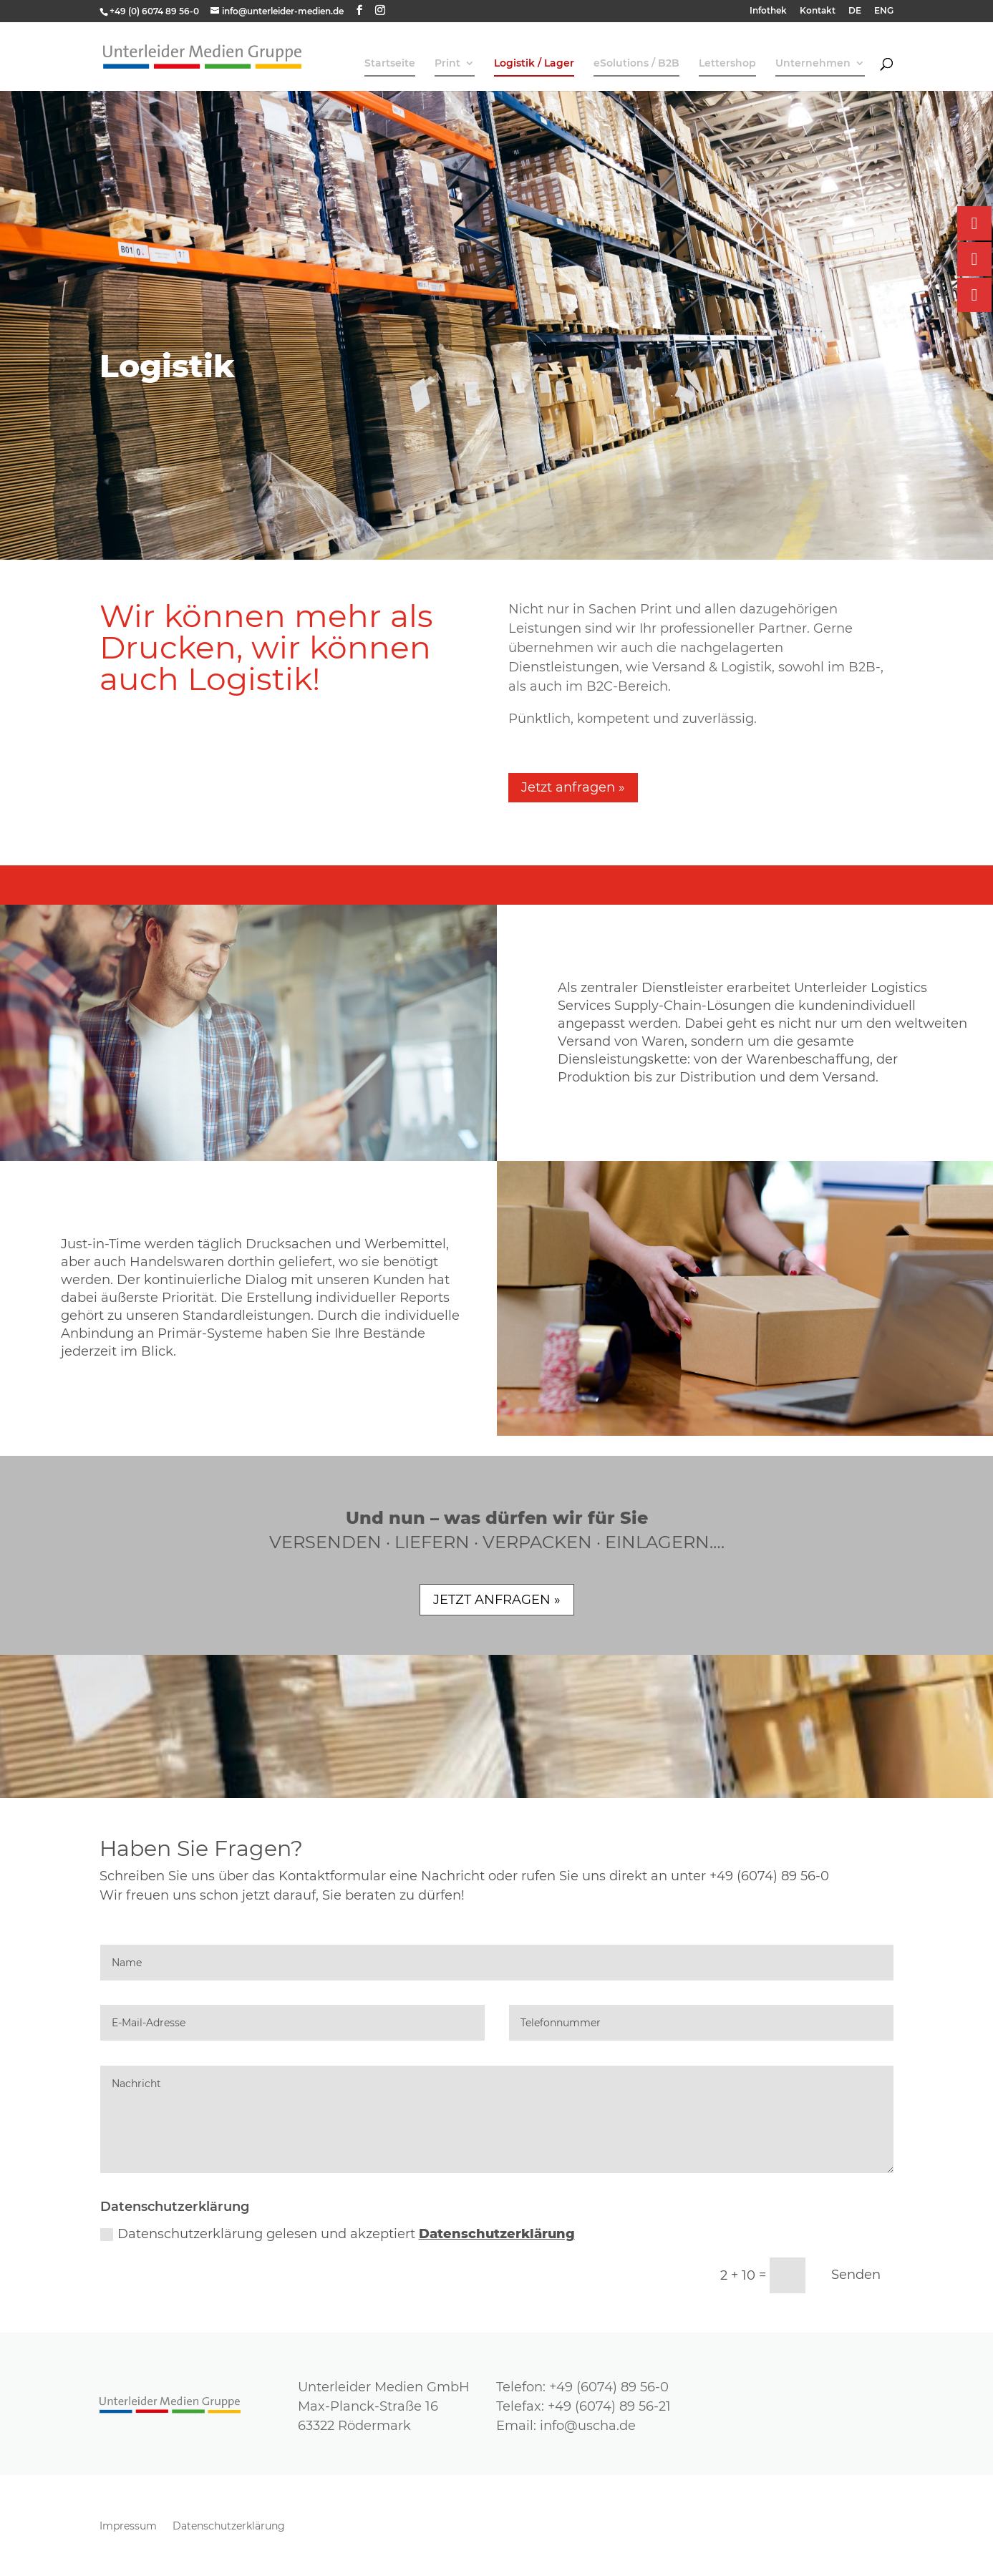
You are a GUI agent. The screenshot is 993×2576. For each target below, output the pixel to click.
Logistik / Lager (534, 63)
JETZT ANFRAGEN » (497, 1600)
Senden (856, 2275)
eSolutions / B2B (636, 63)
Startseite (389, 63)
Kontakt (817, 11)
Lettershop (727, 63)
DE (854, 11)
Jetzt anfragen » (573, 787)
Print (447, 63)
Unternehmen (813, 63)
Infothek (768, 11)
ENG (883, 11)
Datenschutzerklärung (497, 2234)
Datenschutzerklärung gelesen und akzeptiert (337, 2234)
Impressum (128, 2526)
